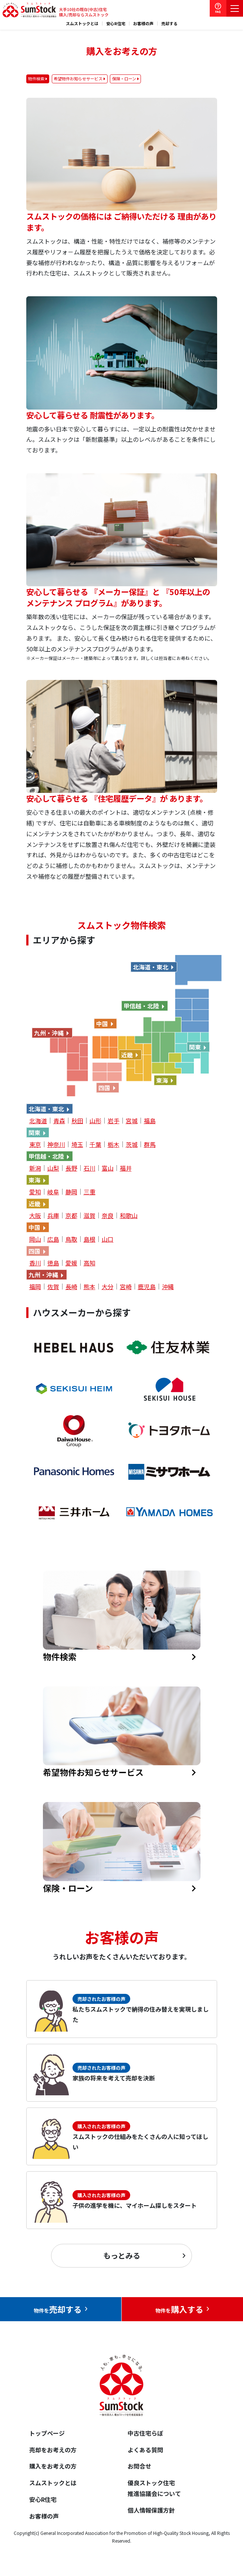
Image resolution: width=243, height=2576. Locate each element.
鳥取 (71, 1239)
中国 (102, 1023)
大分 (108, 1286)
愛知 (35, 1192)
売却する (169, 23)
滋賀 (89, 1215)
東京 (35, 1144)
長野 (71, 1168)
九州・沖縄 (49, 1032)
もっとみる (121, 2255)
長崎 (71, 1286)
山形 (95, 1121)
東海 (162, 1080)
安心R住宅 (115, 23)
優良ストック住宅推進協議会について (154, 2488)
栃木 (113, 1144)
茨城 (132, 1144)
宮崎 (126, 1286)
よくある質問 (145, 2449)
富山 (108, 1168)
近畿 (127, 1054)
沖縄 (168, 1286)
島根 (89, 1239)
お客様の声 (143, 23)
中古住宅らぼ (145, 2433)
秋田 (77, 1121)
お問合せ (139, 2466)
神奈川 (56, 1144)
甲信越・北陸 (141, 1005)
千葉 (95, 1144)
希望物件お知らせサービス (78, 78)
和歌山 (129, 1215)
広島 (53, 1239)
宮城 (132, 1121)
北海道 (38, 1121)
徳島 (53, 1263)
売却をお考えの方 (53, 2449)
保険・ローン (124, 78)
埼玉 (77, 1144)
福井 (126, 1168)
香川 (35, 1263)
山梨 (53, 1168)
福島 (150, 1121)
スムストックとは (82, 23)
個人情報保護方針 (151, 2510)
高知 (89, 1263)
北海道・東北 (150, 966)
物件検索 (36, 78)
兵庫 (53, 1215)
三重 (89, 1192)
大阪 (35, 1215)
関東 (195, 1046)
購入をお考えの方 (53, 2466)
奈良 (108, 1215)
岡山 (35, 1239)
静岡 (71, 1192)
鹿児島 (147, 1286)
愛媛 (71, 1263)
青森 (59, 1121)
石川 (89, 1168)
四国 (104, 1087)
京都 (71, 1215)
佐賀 (53, 1286)
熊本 (89, 1286)
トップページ (47, 2433)
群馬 (150, 1144)
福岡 (35, 1286)
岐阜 (53, 1192)
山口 (108, 1239)
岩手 (113, 1121)
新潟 (35, 1168)
